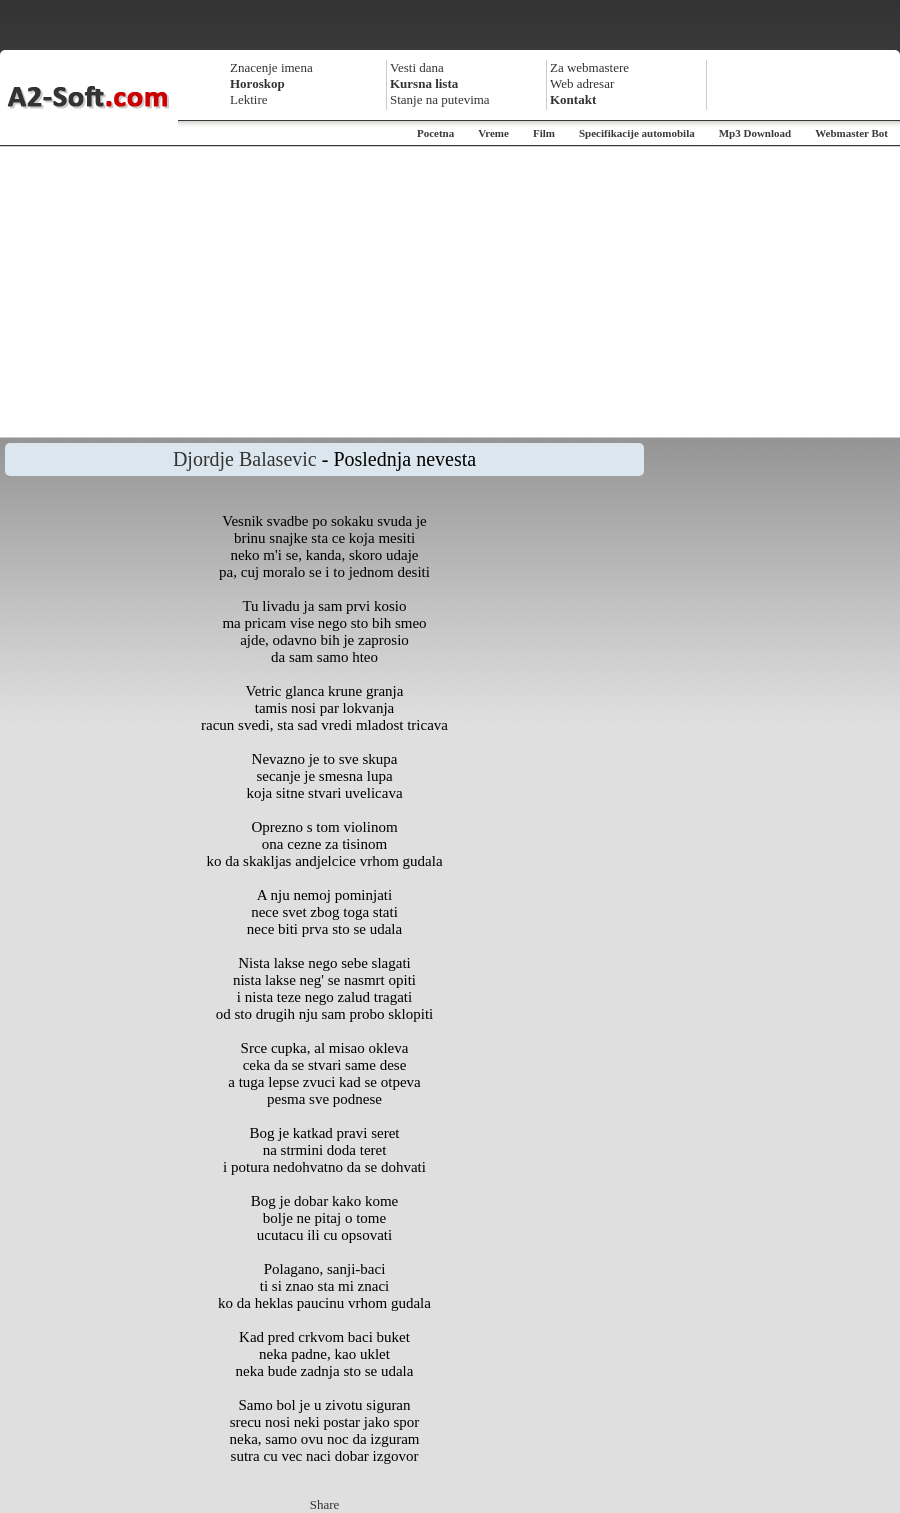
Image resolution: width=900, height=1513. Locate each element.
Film (544, 133)
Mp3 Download (755, 133)
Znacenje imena (271, 67)
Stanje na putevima (440, 99)
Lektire (249, 99)
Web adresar (582, 83)
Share (325, 1504)
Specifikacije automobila (637, 133)
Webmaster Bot (851, 133)
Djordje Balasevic (245, 459)
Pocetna (435, 133)
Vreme (493, 133)
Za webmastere (589, 67)
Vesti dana (417, 67)
